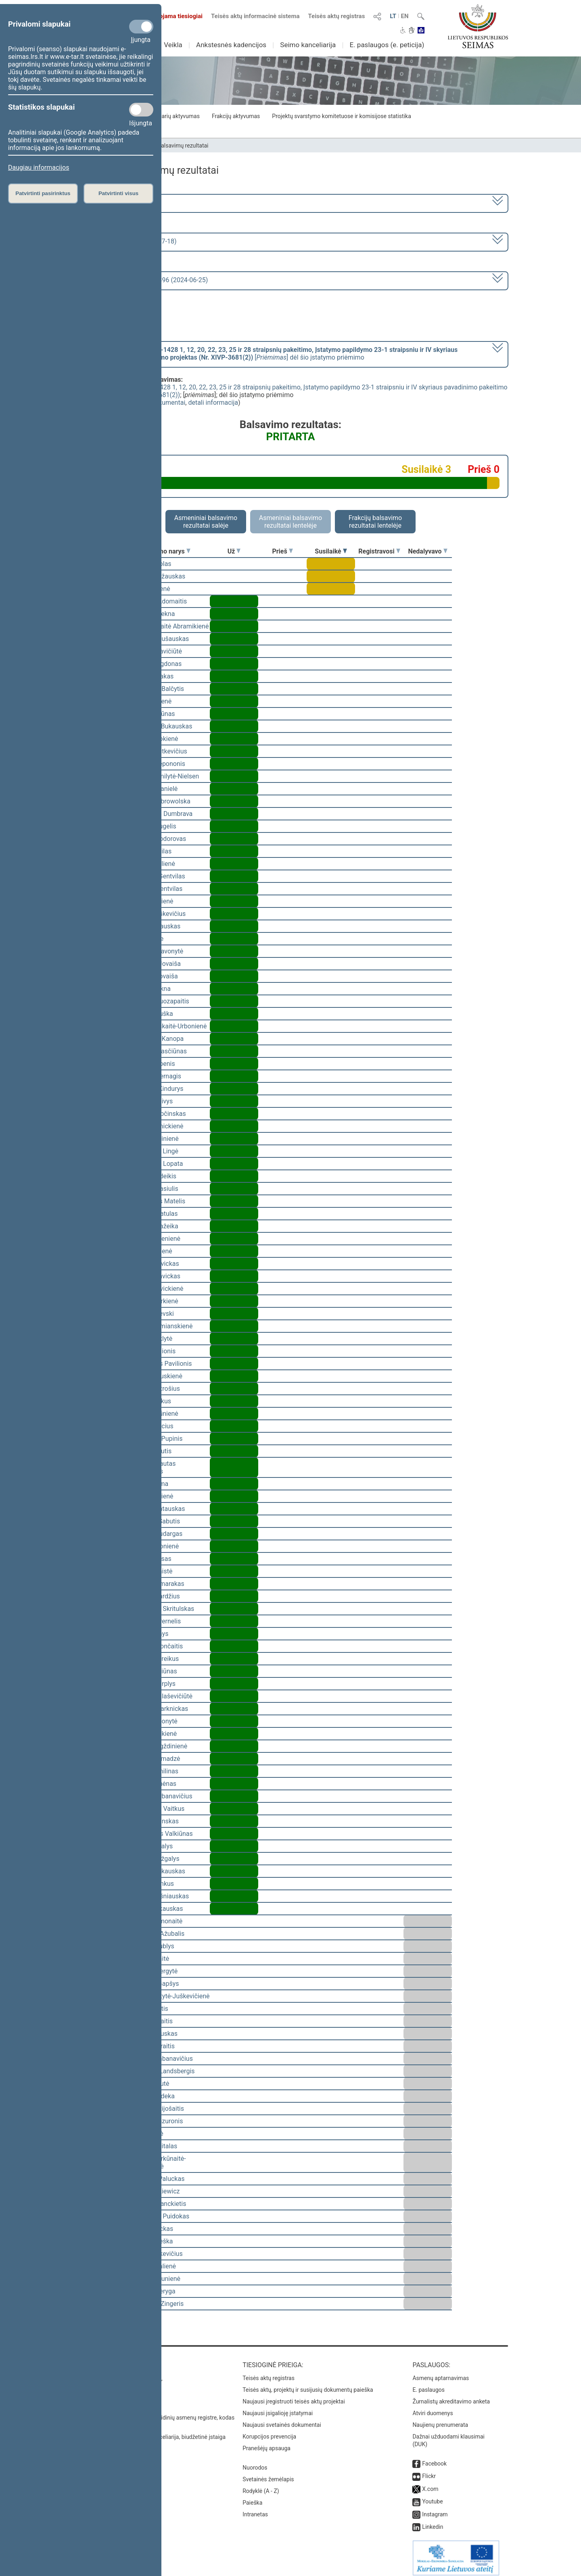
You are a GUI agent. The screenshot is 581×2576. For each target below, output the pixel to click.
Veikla (173, 45)
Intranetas (255, 2508)
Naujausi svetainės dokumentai (281, 2419)
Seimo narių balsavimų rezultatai (168, 145)
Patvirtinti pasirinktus (42, 193)
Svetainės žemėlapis (268, 2473)
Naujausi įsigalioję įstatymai (277, 2407)
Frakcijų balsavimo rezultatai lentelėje (375, 521)
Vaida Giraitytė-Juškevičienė (169, 1996)
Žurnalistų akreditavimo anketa (451, 2396)
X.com (430, 2483)
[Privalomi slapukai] (141, 26)
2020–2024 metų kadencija (116, 202)
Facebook (434, 2458)
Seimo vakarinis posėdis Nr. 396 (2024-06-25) (142, 280)
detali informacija (213, 402)
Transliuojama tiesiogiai (165, 16)
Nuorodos (254, 2462)
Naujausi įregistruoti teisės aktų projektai (293, 2396)
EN (405, 16)
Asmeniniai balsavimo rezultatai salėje (205, 521)
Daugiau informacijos (38, 167)
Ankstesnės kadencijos (231, 45)
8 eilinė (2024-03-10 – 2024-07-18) (126, 241)
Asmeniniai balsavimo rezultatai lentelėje (290, 521)
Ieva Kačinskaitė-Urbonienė (168, 1026)
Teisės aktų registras (336, 16)
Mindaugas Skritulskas (161, 1609)
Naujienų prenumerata (440, 2419)
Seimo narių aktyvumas (170, 116)
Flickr (429, 2470)
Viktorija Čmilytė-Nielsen (164, 776)
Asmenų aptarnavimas (440, 2372)
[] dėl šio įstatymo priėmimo (267, 353)
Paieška (252, 2497)
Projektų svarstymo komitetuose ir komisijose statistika (341, 116)
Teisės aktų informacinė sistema (255, 16)
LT (393, 16)
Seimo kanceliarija (308, 45)
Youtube (432, 2496)
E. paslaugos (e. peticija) (386, 45)
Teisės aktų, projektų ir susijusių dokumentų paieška (307, 2384)
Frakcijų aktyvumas (236, 116)
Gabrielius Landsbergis (162, 2071)
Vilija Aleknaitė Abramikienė (169, 626)
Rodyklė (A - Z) (260, 2485)
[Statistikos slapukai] (141, 110)
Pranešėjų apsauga (266, 2442)
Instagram (434, 2508)
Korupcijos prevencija (269, 2431)
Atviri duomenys (432, 2407)
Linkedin (432, 2521)
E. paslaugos (428, 2384)
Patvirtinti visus (118, 193)
